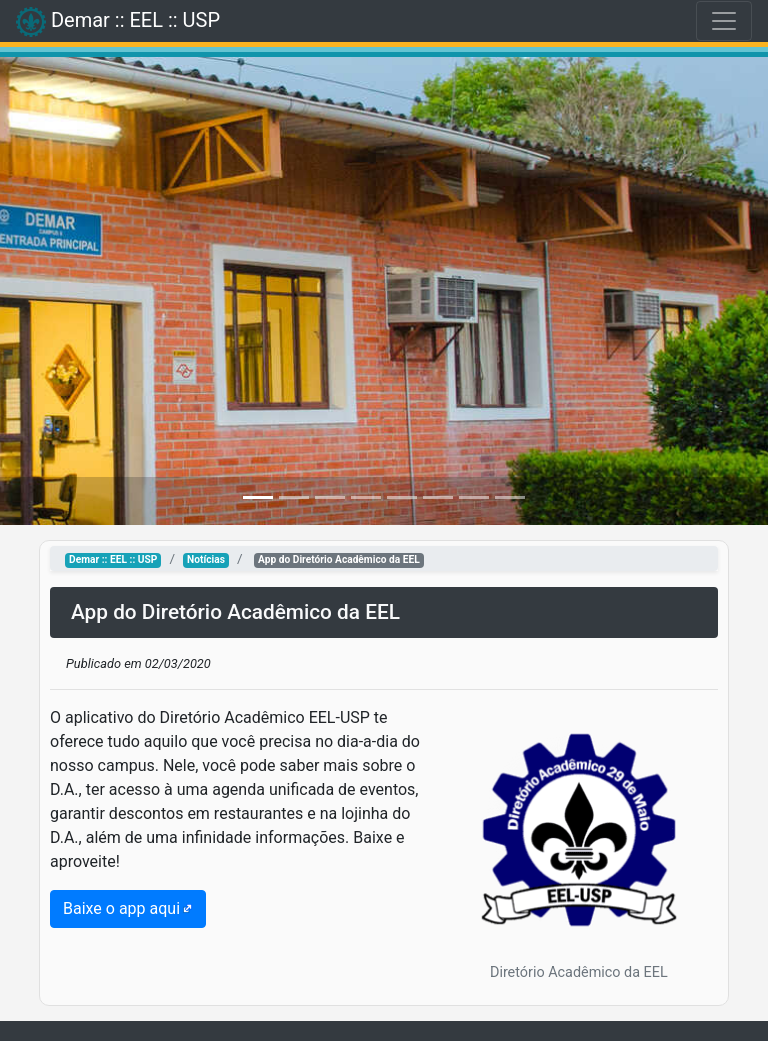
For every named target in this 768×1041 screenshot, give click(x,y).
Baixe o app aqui (121, 908)
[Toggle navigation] (724, 21)
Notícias (206, 559)
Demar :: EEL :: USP (113, 559)
